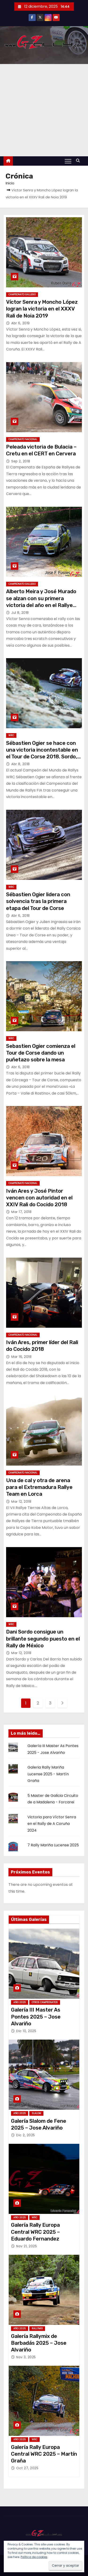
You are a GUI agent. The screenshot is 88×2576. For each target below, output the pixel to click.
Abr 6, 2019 (20, 323)
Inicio (10, 183)
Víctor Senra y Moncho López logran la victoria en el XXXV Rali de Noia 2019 (42, 309)
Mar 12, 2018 (21, 1501)
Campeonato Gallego (22, 294)
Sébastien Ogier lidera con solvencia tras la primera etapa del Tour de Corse (38, 901)
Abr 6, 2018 (20, 915)
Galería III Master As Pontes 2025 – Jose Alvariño (36, 2017)
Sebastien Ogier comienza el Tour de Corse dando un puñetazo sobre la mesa (40, 1053)
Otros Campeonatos (45, 2002)
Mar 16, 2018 (21, 1356)
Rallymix (37, 2328)
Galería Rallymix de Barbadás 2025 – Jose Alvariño (38, 2343)
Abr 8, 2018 (20, 764)
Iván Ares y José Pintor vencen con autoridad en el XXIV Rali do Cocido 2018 (39, 1198)
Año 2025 (19, 2002)
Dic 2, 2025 (25, 2135)
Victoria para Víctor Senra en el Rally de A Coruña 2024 (51, 1823)
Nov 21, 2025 (26, 2246)
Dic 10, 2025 (26, 2031)
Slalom (36, 2113)
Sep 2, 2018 (20, 461)
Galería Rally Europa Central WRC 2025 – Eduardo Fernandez (35, 2232)
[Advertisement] (44, 110)
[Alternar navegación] (68, 161)
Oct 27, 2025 (27, 2468)
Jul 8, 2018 (20, 612)
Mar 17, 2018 (21, 1212)
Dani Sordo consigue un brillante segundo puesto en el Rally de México (43, 1639)
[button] (79, 161)
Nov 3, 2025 (26, 2357)
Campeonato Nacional (22, 439)
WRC (11, 735)
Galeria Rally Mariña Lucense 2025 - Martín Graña (48, 1774)
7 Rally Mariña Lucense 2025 (53, 1845)
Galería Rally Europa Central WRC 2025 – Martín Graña (44, 2454)
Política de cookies (34, 2557)
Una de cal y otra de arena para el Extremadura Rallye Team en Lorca (39, 1487)
